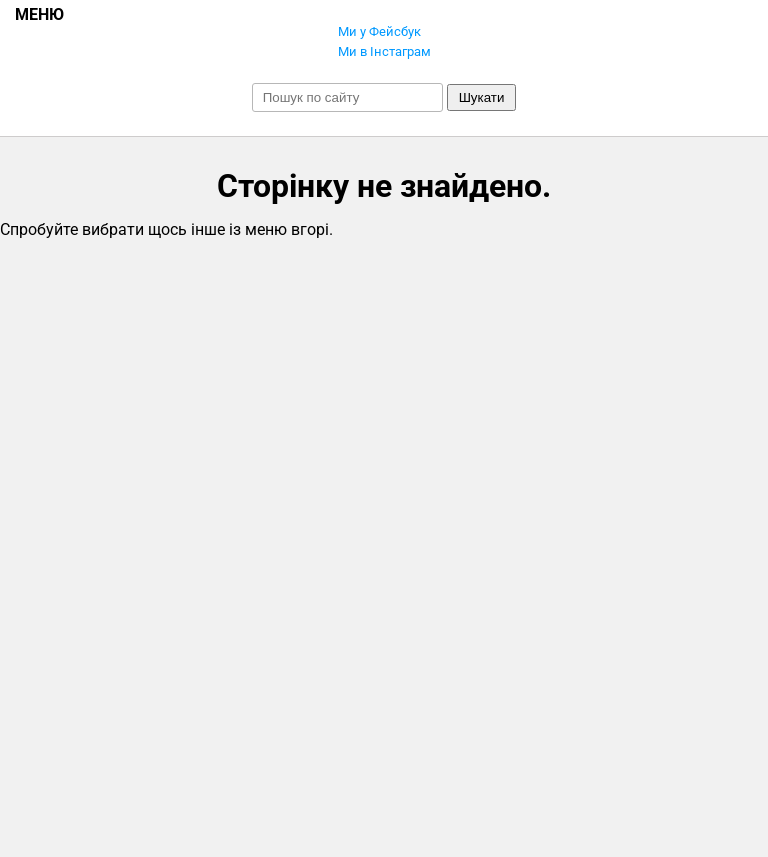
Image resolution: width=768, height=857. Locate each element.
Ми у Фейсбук (379, 31)
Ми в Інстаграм (384, 51)
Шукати (482, 97)
